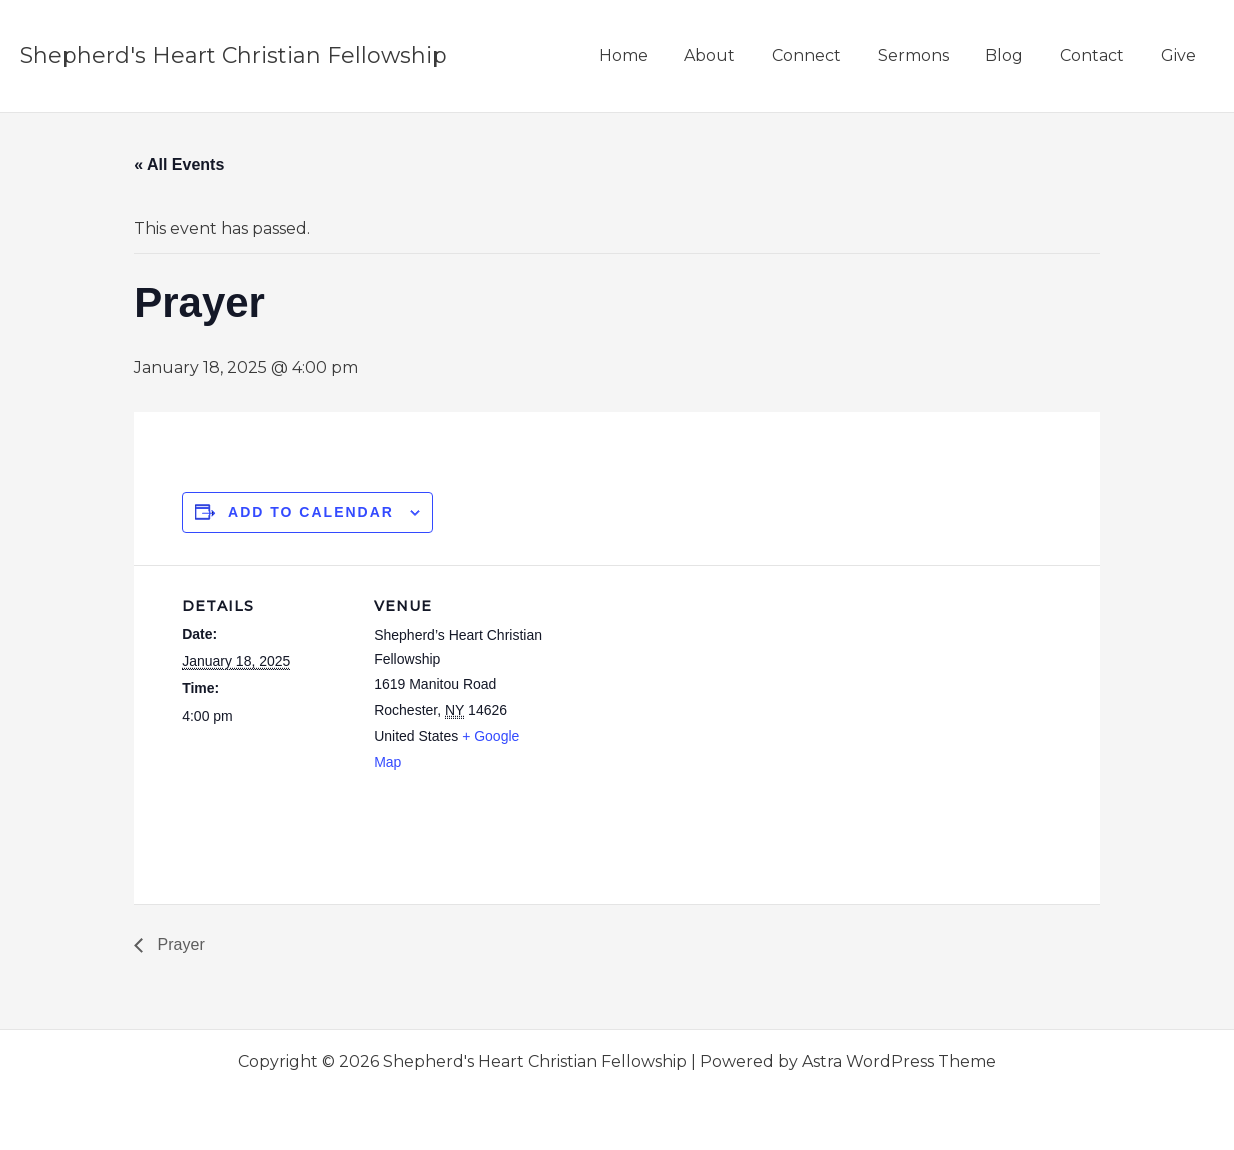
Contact (1099, 55)
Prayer (179, 944)
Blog (1016, 55)
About (735, 55)
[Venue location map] (671, 703)
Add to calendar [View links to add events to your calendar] (311, 512)
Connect (827, 55)
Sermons (929, 55)
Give (1180, 55)
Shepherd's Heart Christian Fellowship (233, 55)
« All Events (179, 164)
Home (653, 55)
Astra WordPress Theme (899, 1061)
